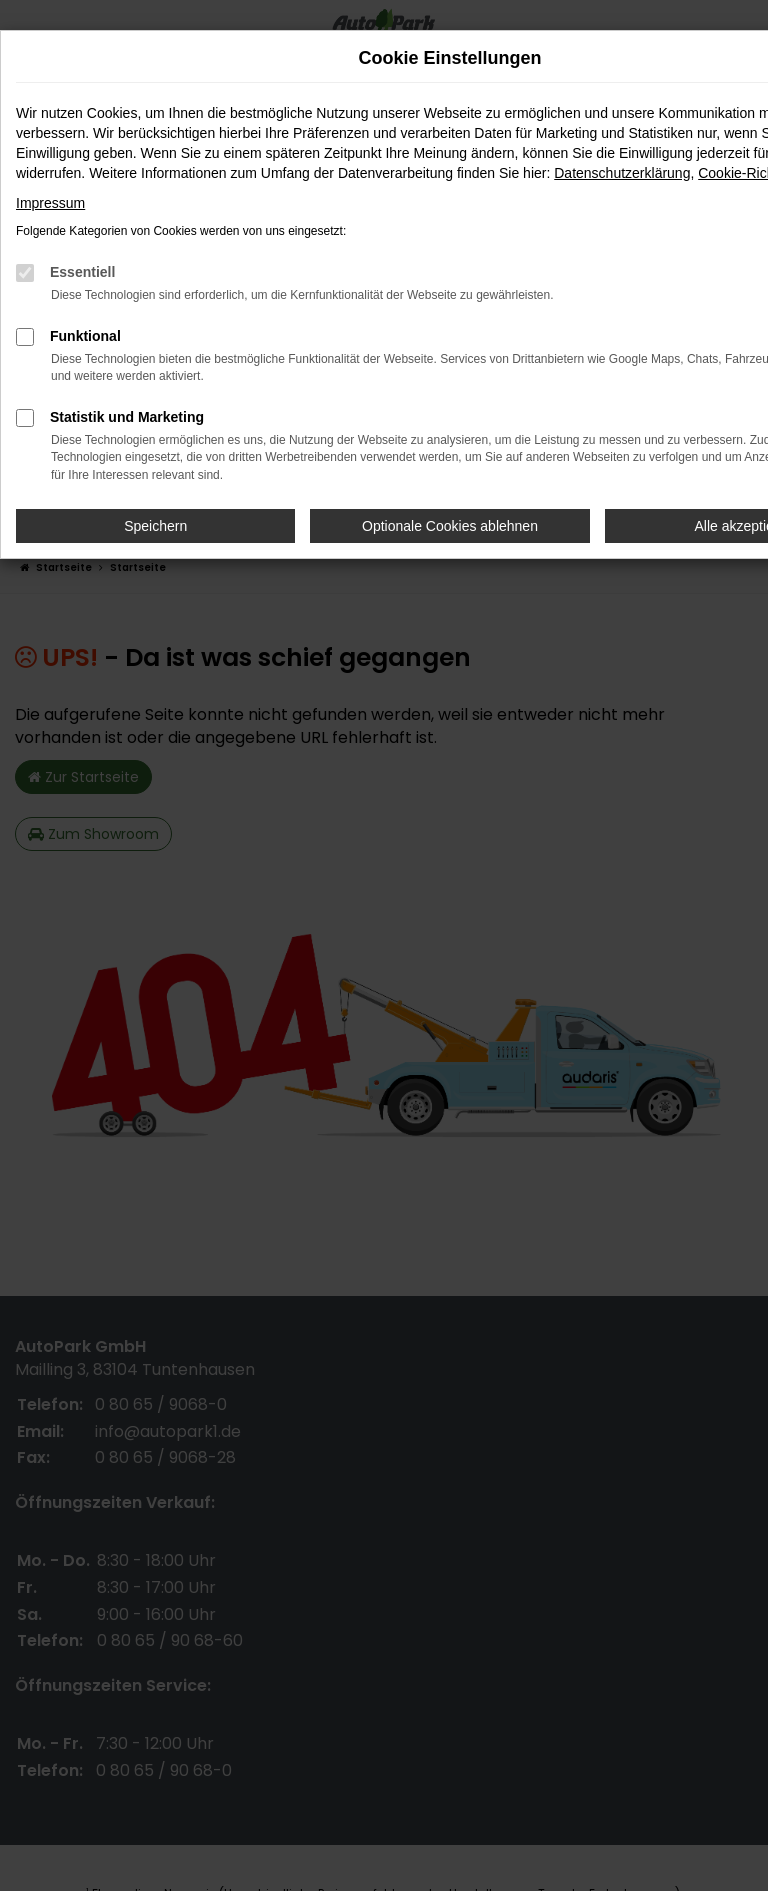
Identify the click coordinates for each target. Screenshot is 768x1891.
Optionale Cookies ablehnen (450, 526)
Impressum (50, 203)
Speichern (155, 526)
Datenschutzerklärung (622, 173)
